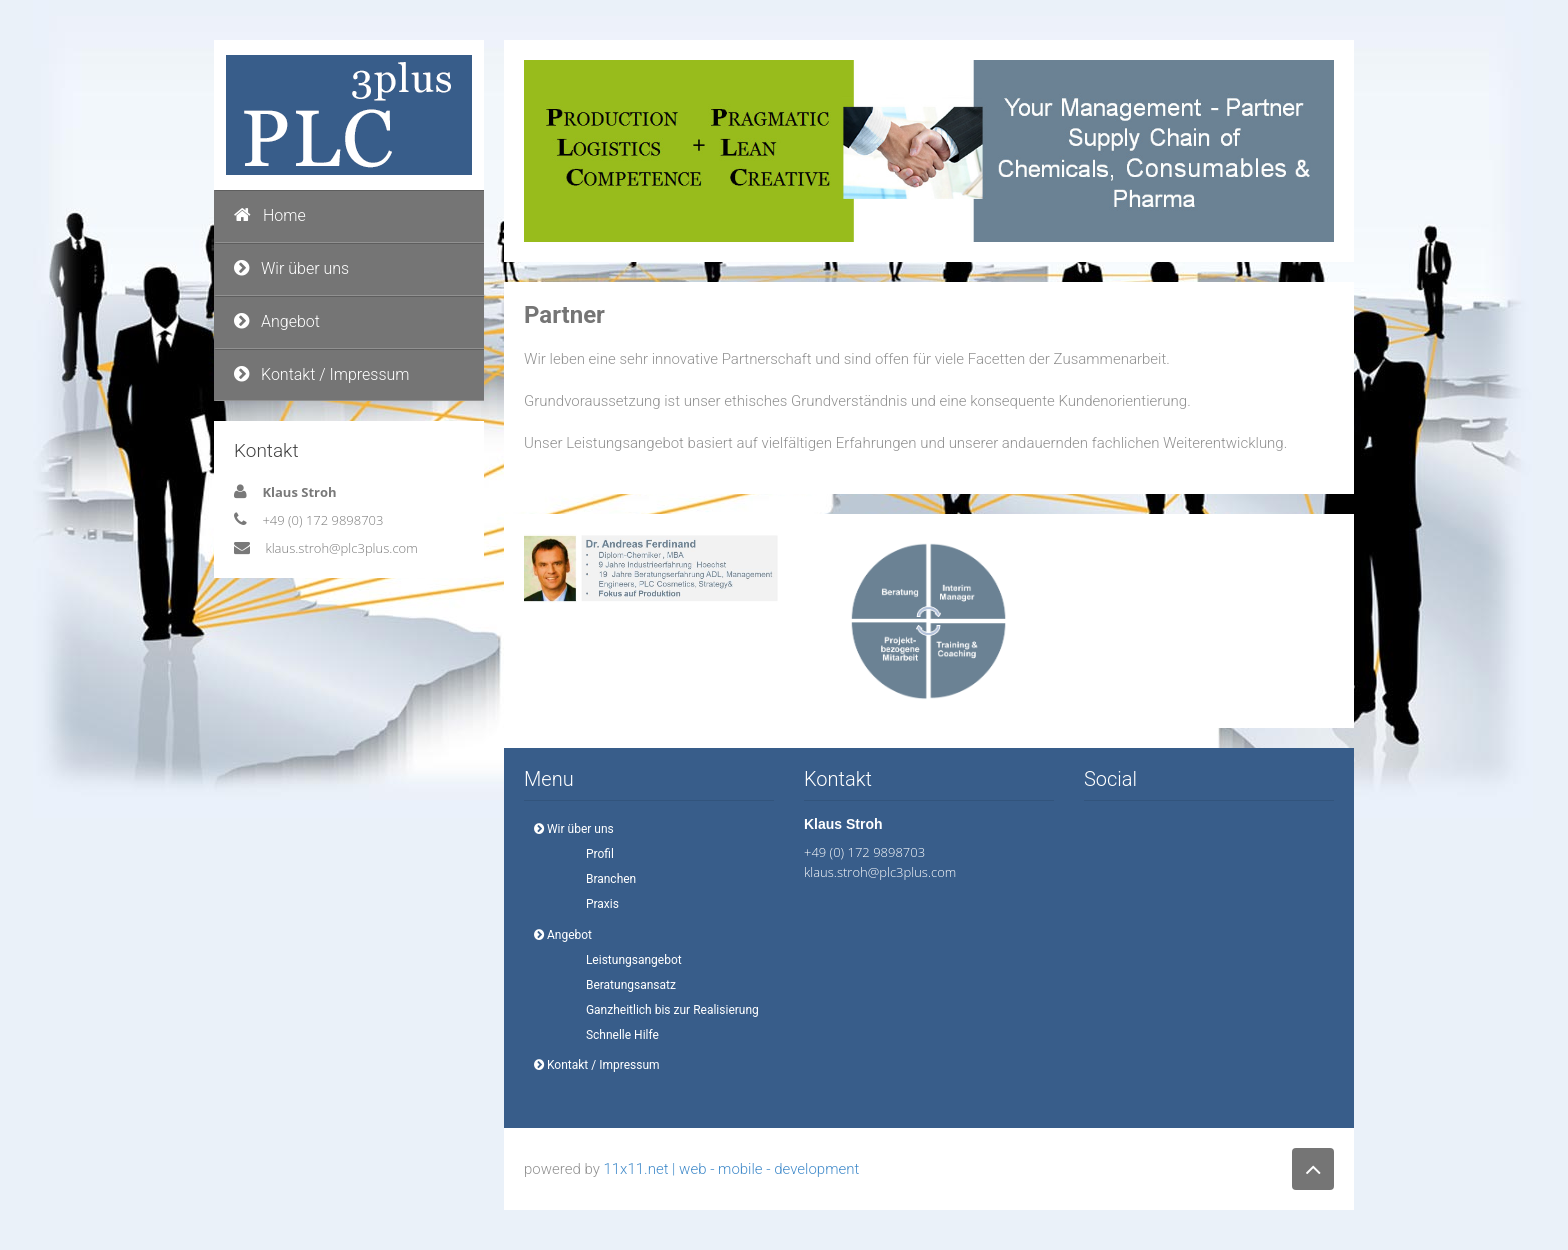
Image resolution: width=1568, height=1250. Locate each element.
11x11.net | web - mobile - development (731, 1169)
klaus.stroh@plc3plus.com (341, 548)
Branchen (605, 879)
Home (270, 215)
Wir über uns (291, 268)
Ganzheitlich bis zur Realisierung (666, 1010)
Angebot (277, 321)
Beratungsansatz (625, 985)
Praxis (596, 904)
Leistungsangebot (628, 960)
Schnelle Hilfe (616, 1035)
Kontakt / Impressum (322, 374)
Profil (594, 854)
